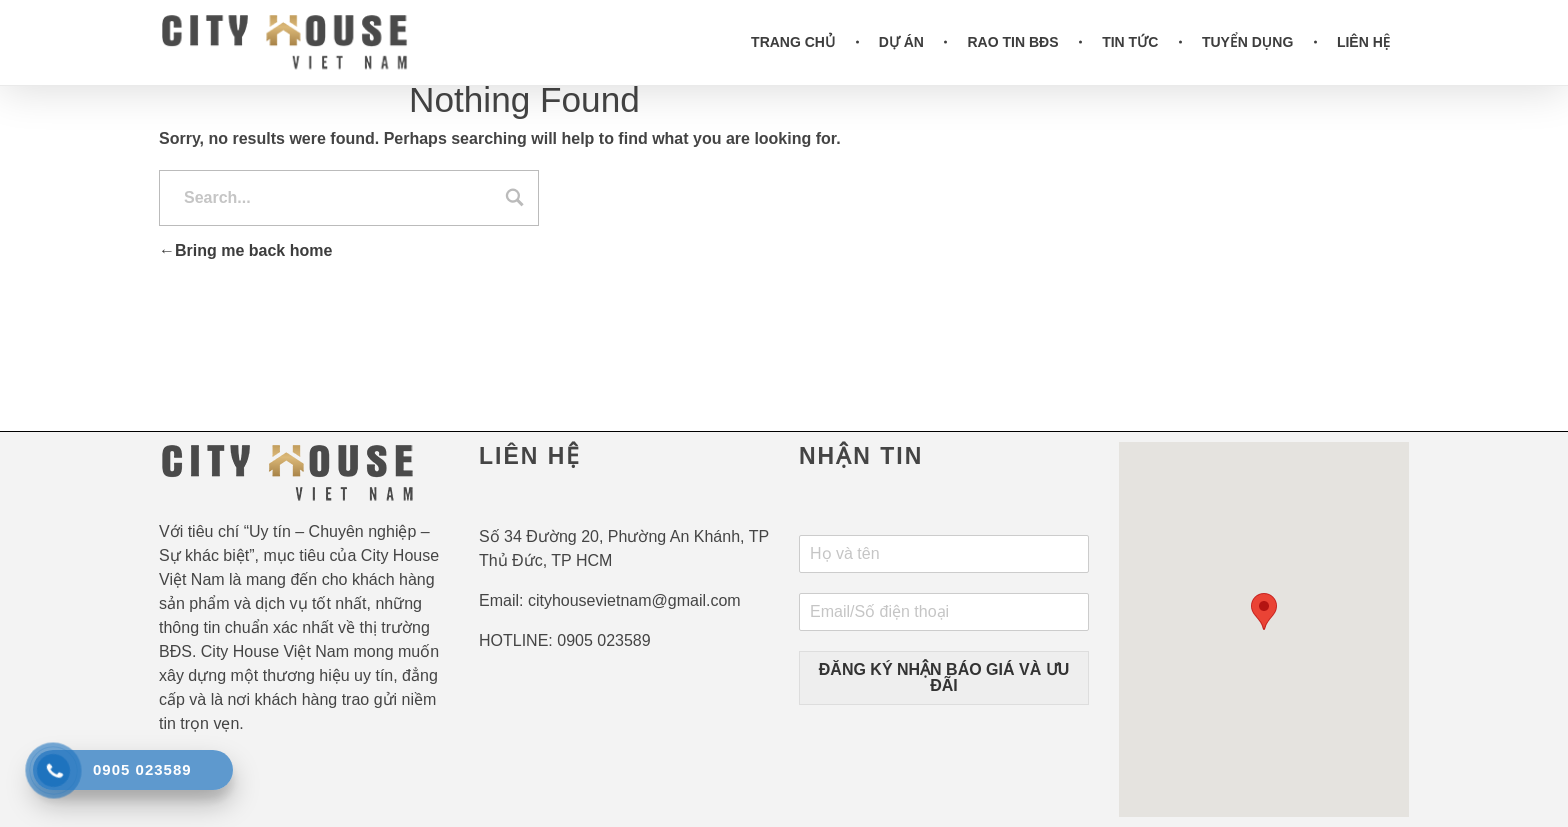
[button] (1264, 611)
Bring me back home (245, 250)
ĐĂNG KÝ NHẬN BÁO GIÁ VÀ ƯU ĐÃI (944, 677)
